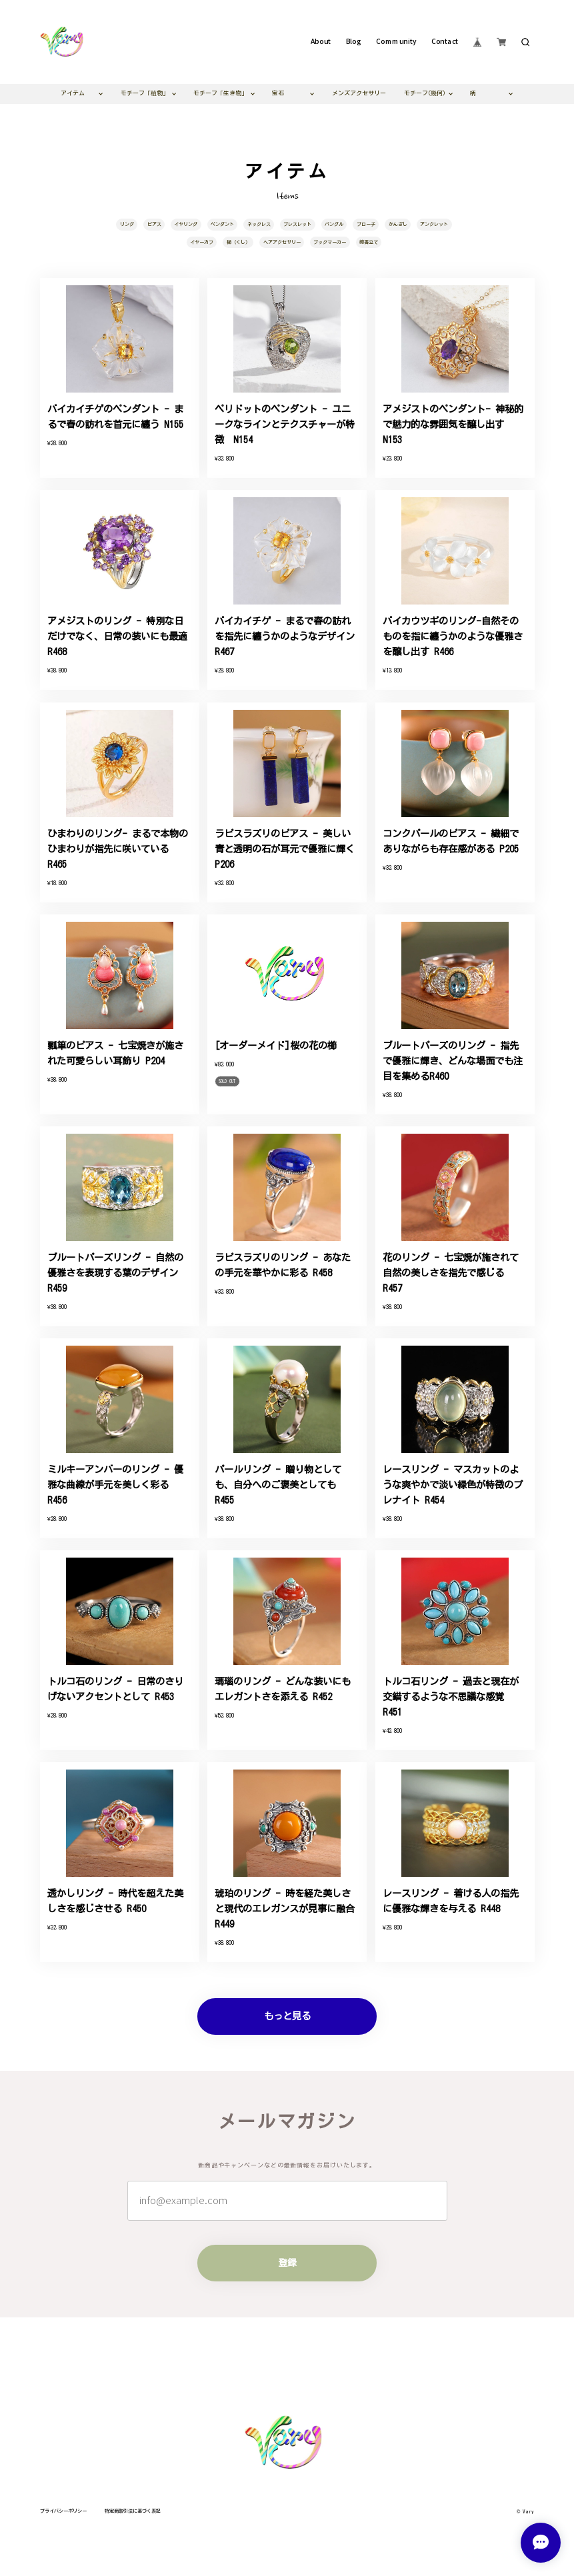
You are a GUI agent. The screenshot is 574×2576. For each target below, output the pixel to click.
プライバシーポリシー (63, 2511)
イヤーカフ (201, 242)
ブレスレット (297, 224)
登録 (287, 2262)
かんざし (398, 224)
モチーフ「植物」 (145, 93)
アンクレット (434, 224)
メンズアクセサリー (359, 93)
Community (396, 42)
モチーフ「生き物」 (220, 93)
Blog (353, 42)
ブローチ (366, 224)
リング (127, 224)
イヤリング (185, 224)
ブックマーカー (329, 242)
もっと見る (287, 2016)
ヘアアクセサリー (282, 242)
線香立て (368, 242)
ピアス (154, 224)
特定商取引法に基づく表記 (133, 2511)
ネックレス (259, 224)
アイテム (73, 93)
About (320, 42)
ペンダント (222, 224)
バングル (334, 224)
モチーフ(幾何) (424, 93)
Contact (444, 42)
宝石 (278, 93)
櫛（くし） (238, 242)
